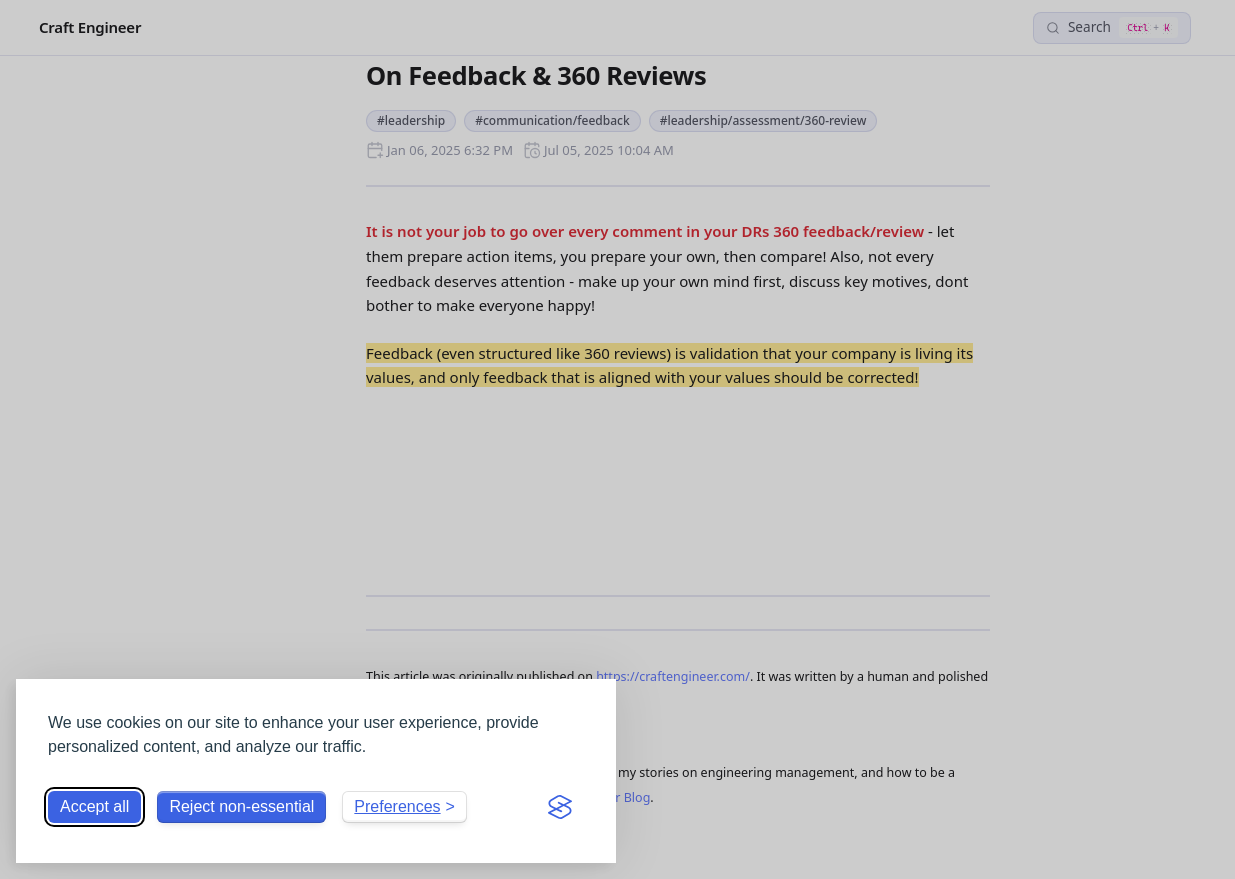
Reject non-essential (241, 806)
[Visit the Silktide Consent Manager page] (560, 807)
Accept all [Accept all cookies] (94, 806)
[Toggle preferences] (404, 807)
